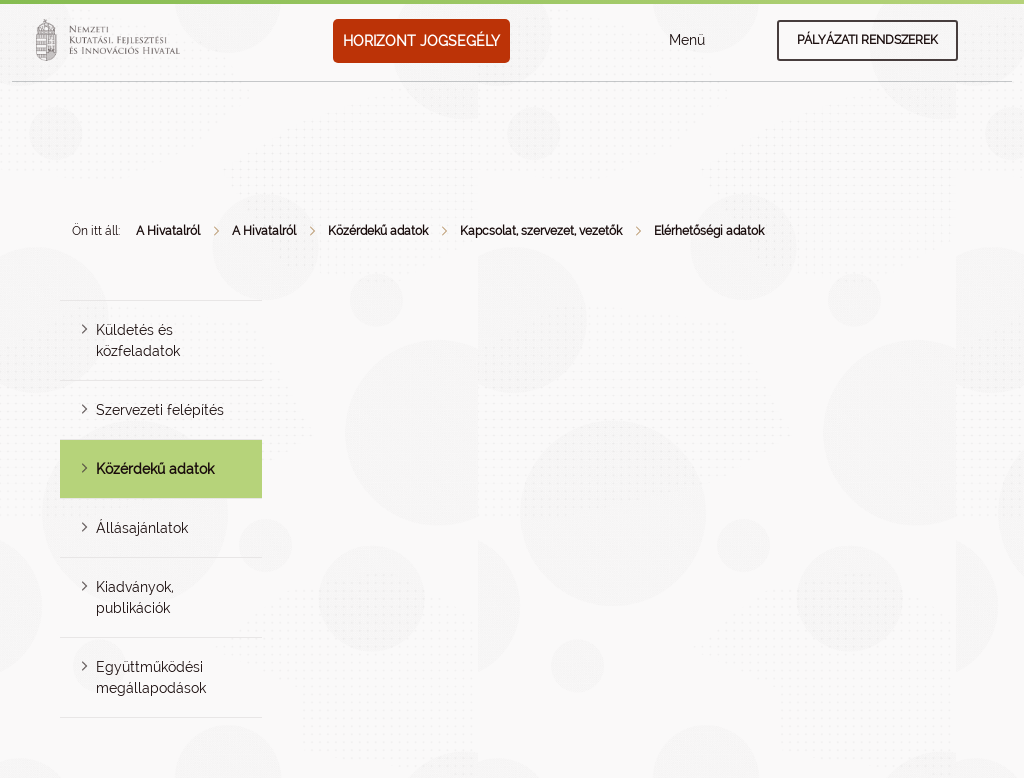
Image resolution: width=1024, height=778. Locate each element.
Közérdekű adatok (378, 231)
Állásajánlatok (142, 528)
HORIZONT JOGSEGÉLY (421, 41)
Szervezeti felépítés (160, 410)
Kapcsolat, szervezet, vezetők (541, 231)
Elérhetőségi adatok (709, 231)
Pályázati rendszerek (867, 40)
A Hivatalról (168, 231)
